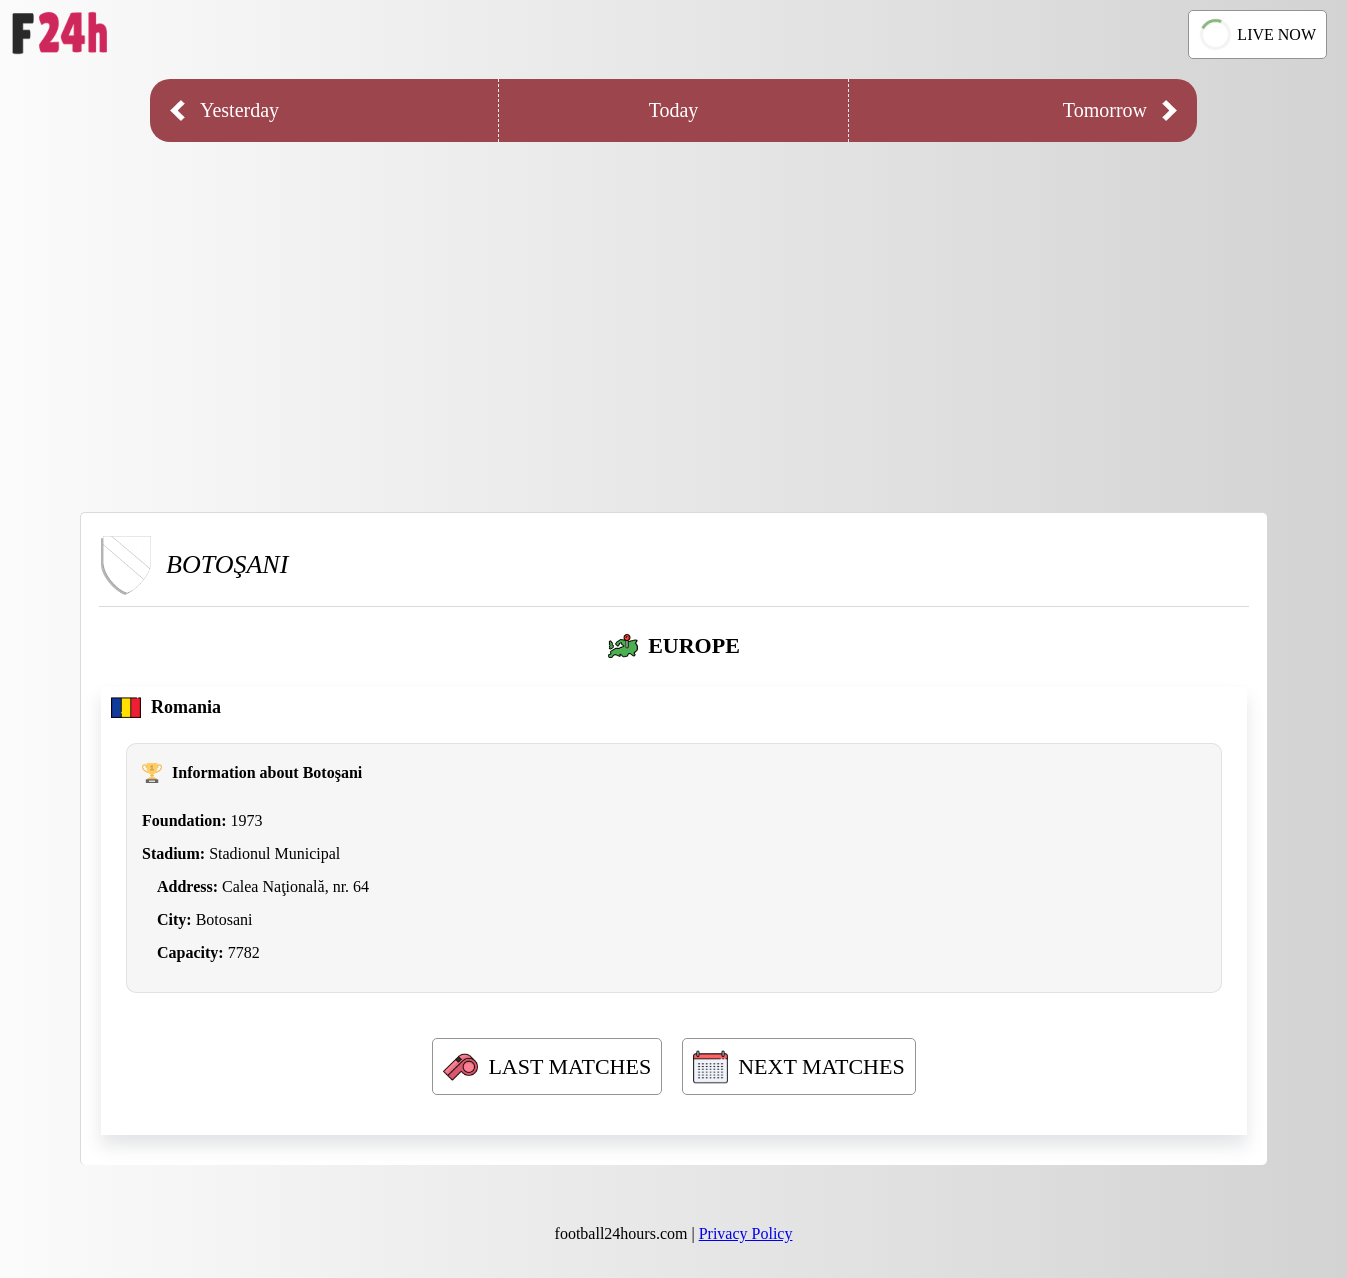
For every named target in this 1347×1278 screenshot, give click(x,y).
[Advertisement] (674, 312)
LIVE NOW (1255, 35)
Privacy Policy (746, 1233)
